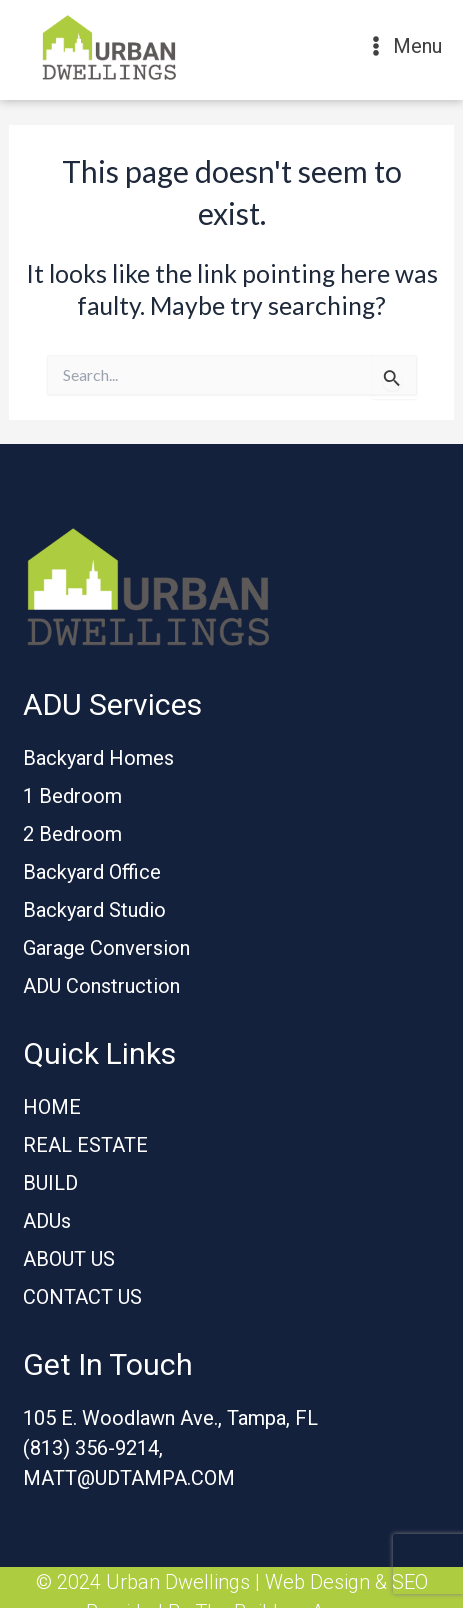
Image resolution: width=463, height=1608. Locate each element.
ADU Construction (101, 986)
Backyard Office (92, 872)
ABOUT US (69, 1259)
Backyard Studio (94, 910)
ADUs (47, 1221)
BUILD (50, 1183)
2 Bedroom (72, 834)
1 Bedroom (72, 796)
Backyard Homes (98, 758)
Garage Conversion (106, 948)
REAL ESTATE (85, 1145)
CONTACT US (82, 1297)
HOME (52, 1107)
